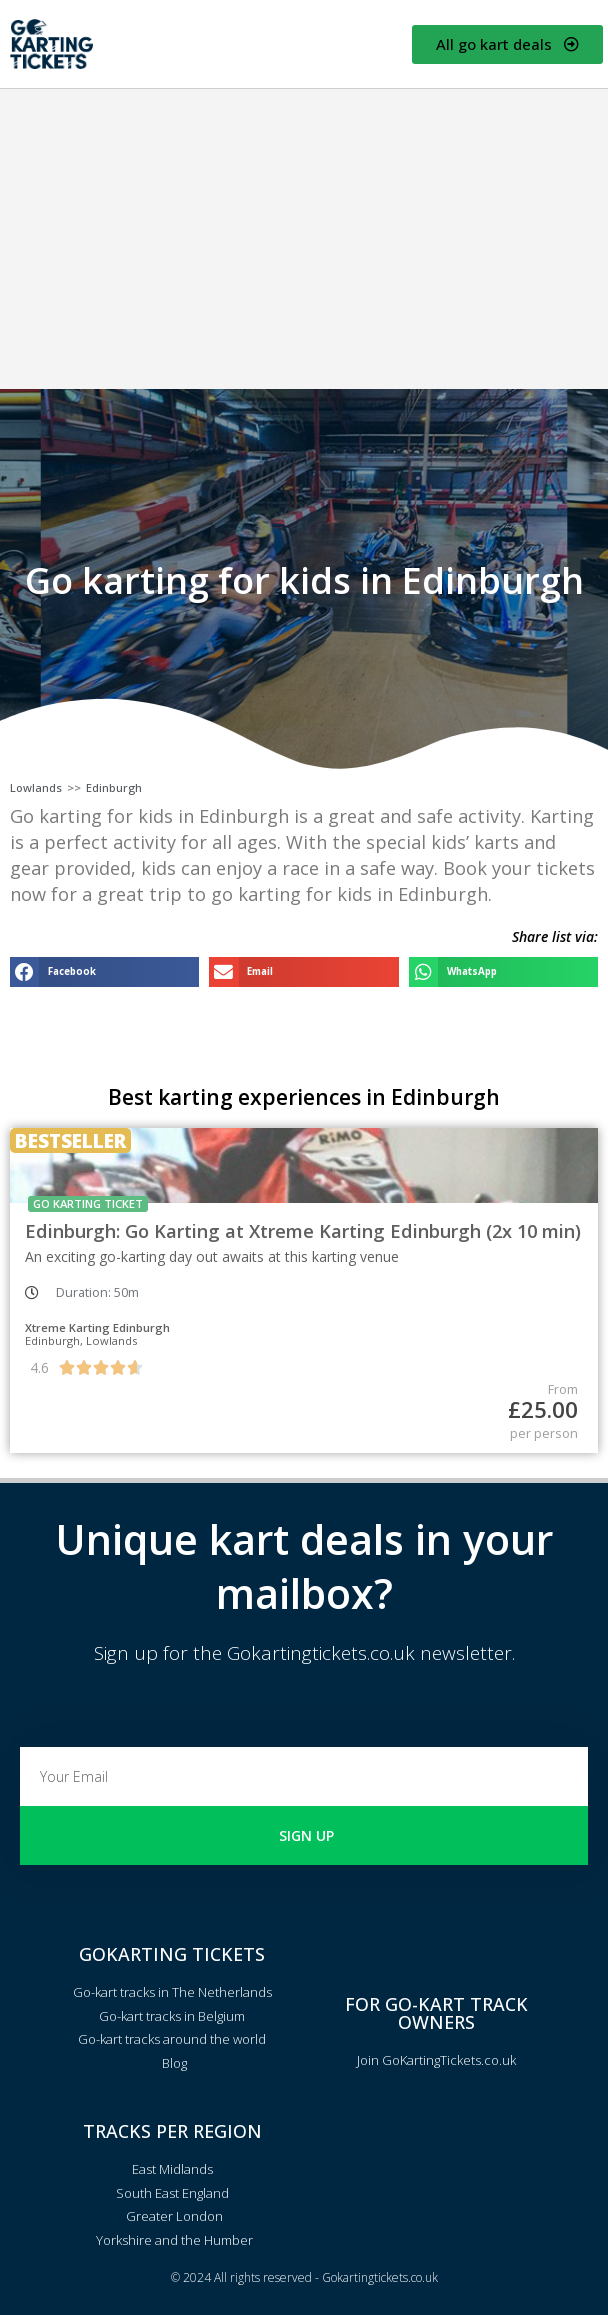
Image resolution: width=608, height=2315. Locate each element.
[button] (104, 971)
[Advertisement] (304, 239)
